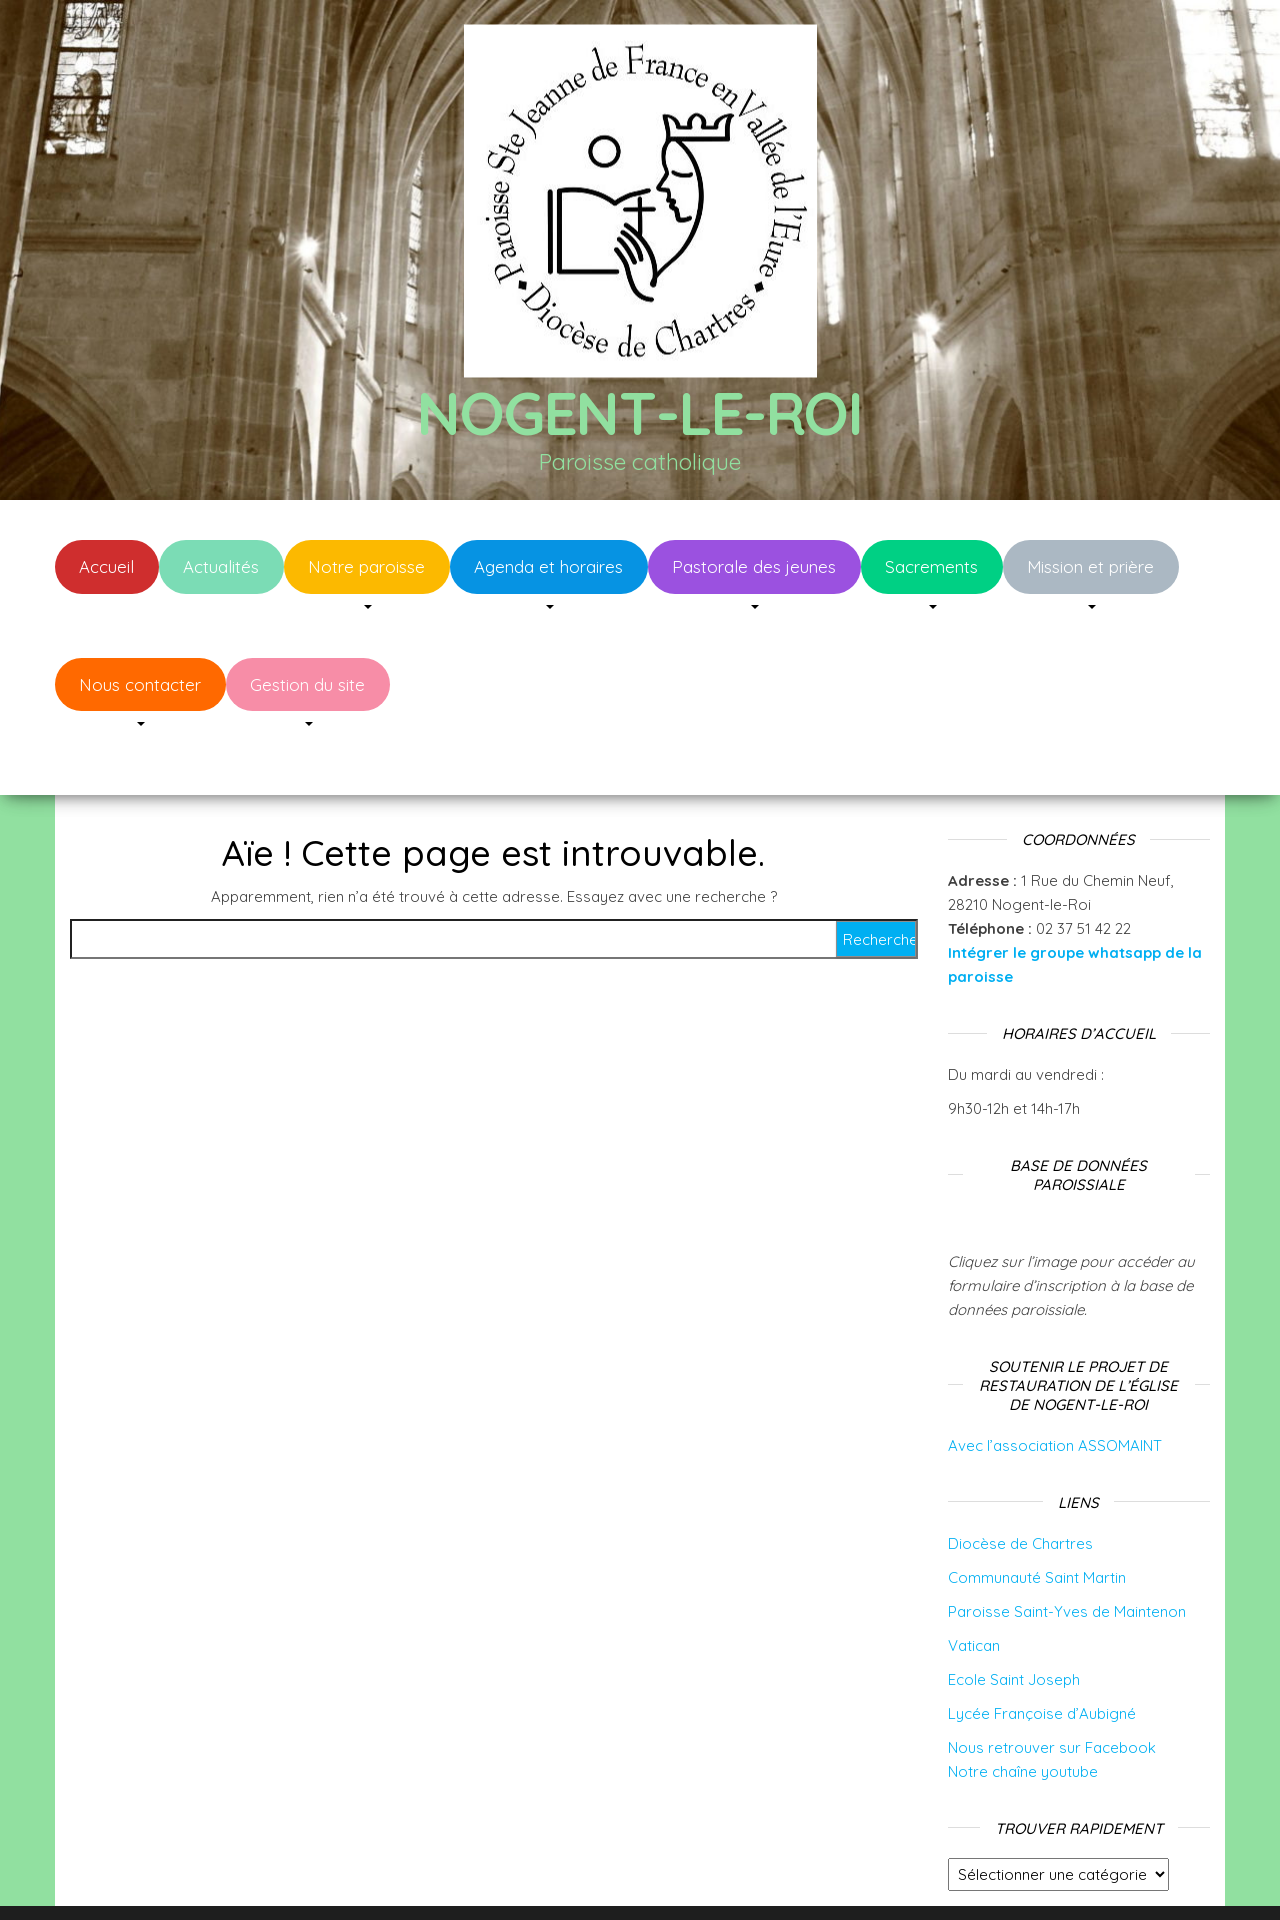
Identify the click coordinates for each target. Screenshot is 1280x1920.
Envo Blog (798, 1877)
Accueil (106, 566)
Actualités (221, 566)
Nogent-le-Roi (639, 412)
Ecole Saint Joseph (1014, 1619)
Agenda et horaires (548, 566)
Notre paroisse (366, 566)
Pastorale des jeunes (754, 566)
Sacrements (931, 566)
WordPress (653, 1877)
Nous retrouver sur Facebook (1052, 1687)
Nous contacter (140, 684)
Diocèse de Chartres (1020, 1483)
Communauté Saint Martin (1037, 1517)
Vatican (974, 1585)
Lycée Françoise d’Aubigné (1042, 1653)
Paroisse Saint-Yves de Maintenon (1067, 1551)
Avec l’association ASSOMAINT (1055, 1385)
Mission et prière (1090, 566)
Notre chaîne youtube (1023, 1711)
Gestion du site (307, 684)
